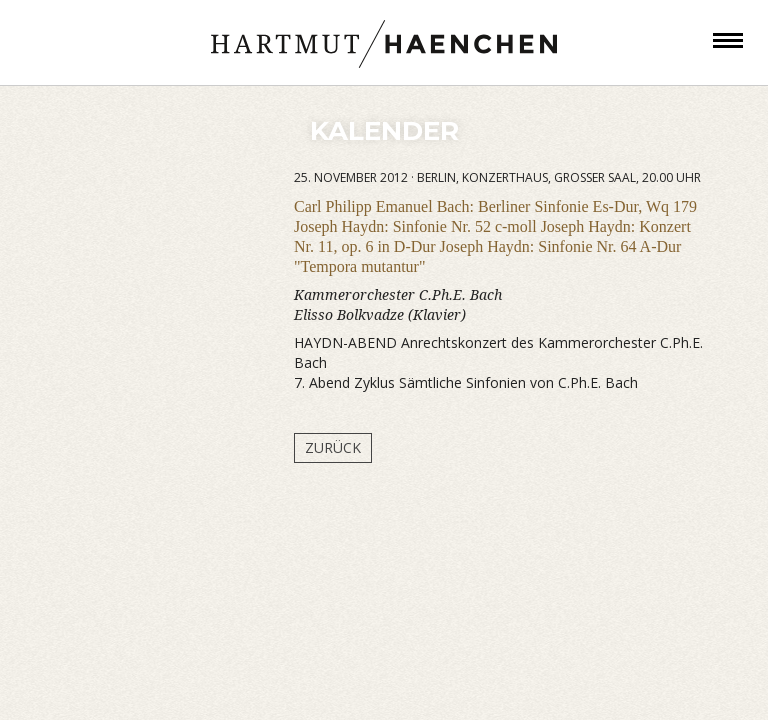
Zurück (333, 447)
